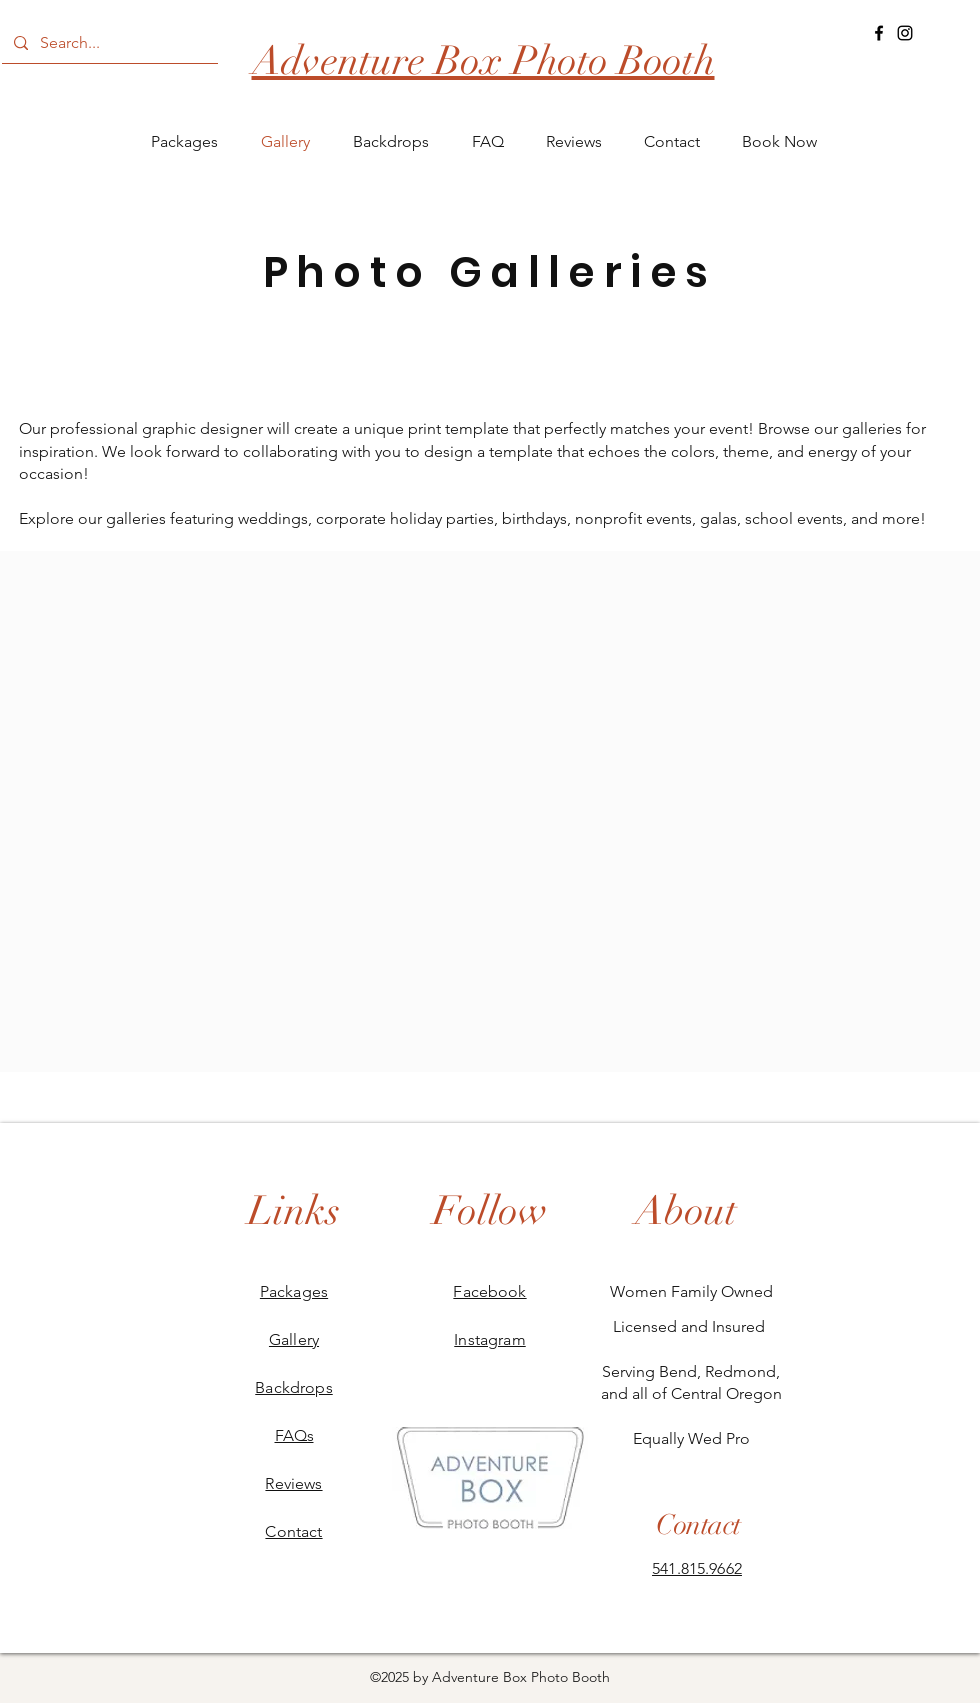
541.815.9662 (697, 1568)
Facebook (489, 1291)
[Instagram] (905, 33)
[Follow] (490, 1211)
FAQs (294, 1435)
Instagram (489, 1339)
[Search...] (108, 43)
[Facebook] (879, 33)
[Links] (294, 1211)
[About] (686, 1211)
